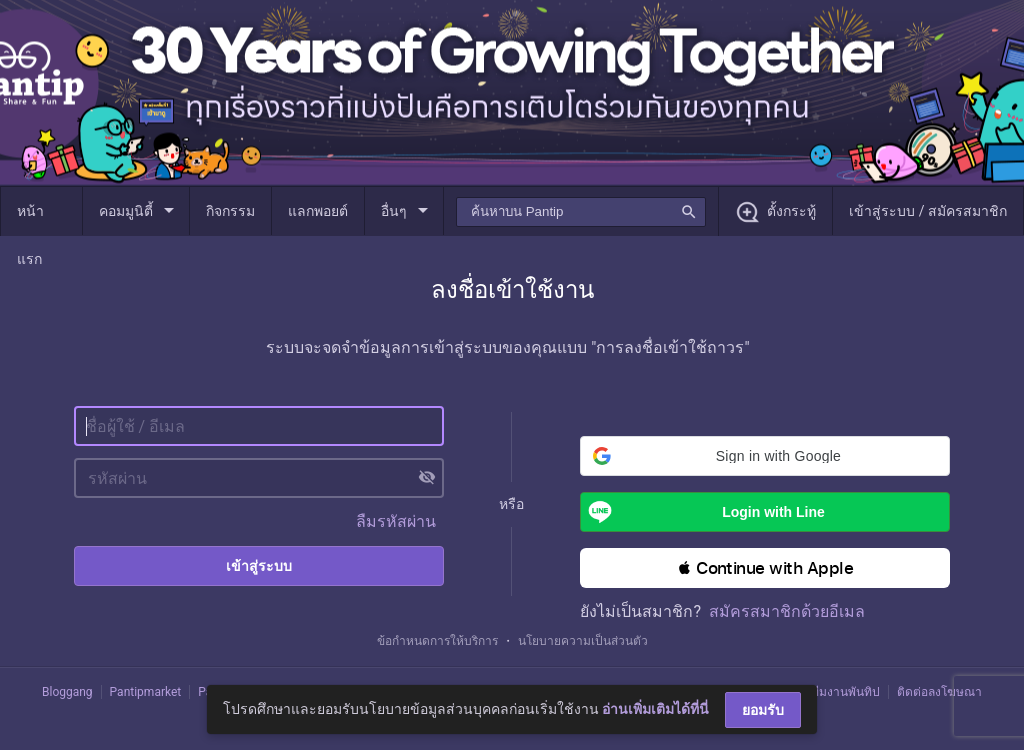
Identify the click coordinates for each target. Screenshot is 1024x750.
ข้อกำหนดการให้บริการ (437, 641)
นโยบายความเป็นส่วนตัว (583, 641)
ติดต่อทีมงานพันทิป (830, 692)
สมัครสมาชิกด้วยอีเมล (787, 611)
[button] (765, 456)
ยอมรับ (763, 710)
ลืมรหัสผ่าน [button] (396, 521)
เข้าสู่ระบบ (259, 566)
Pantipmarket (146, 692)
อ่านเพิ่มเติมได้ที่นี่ (655, 709)
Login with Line (702, 512)
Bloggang (67, 692)
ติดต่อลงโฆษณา (939, 692)
